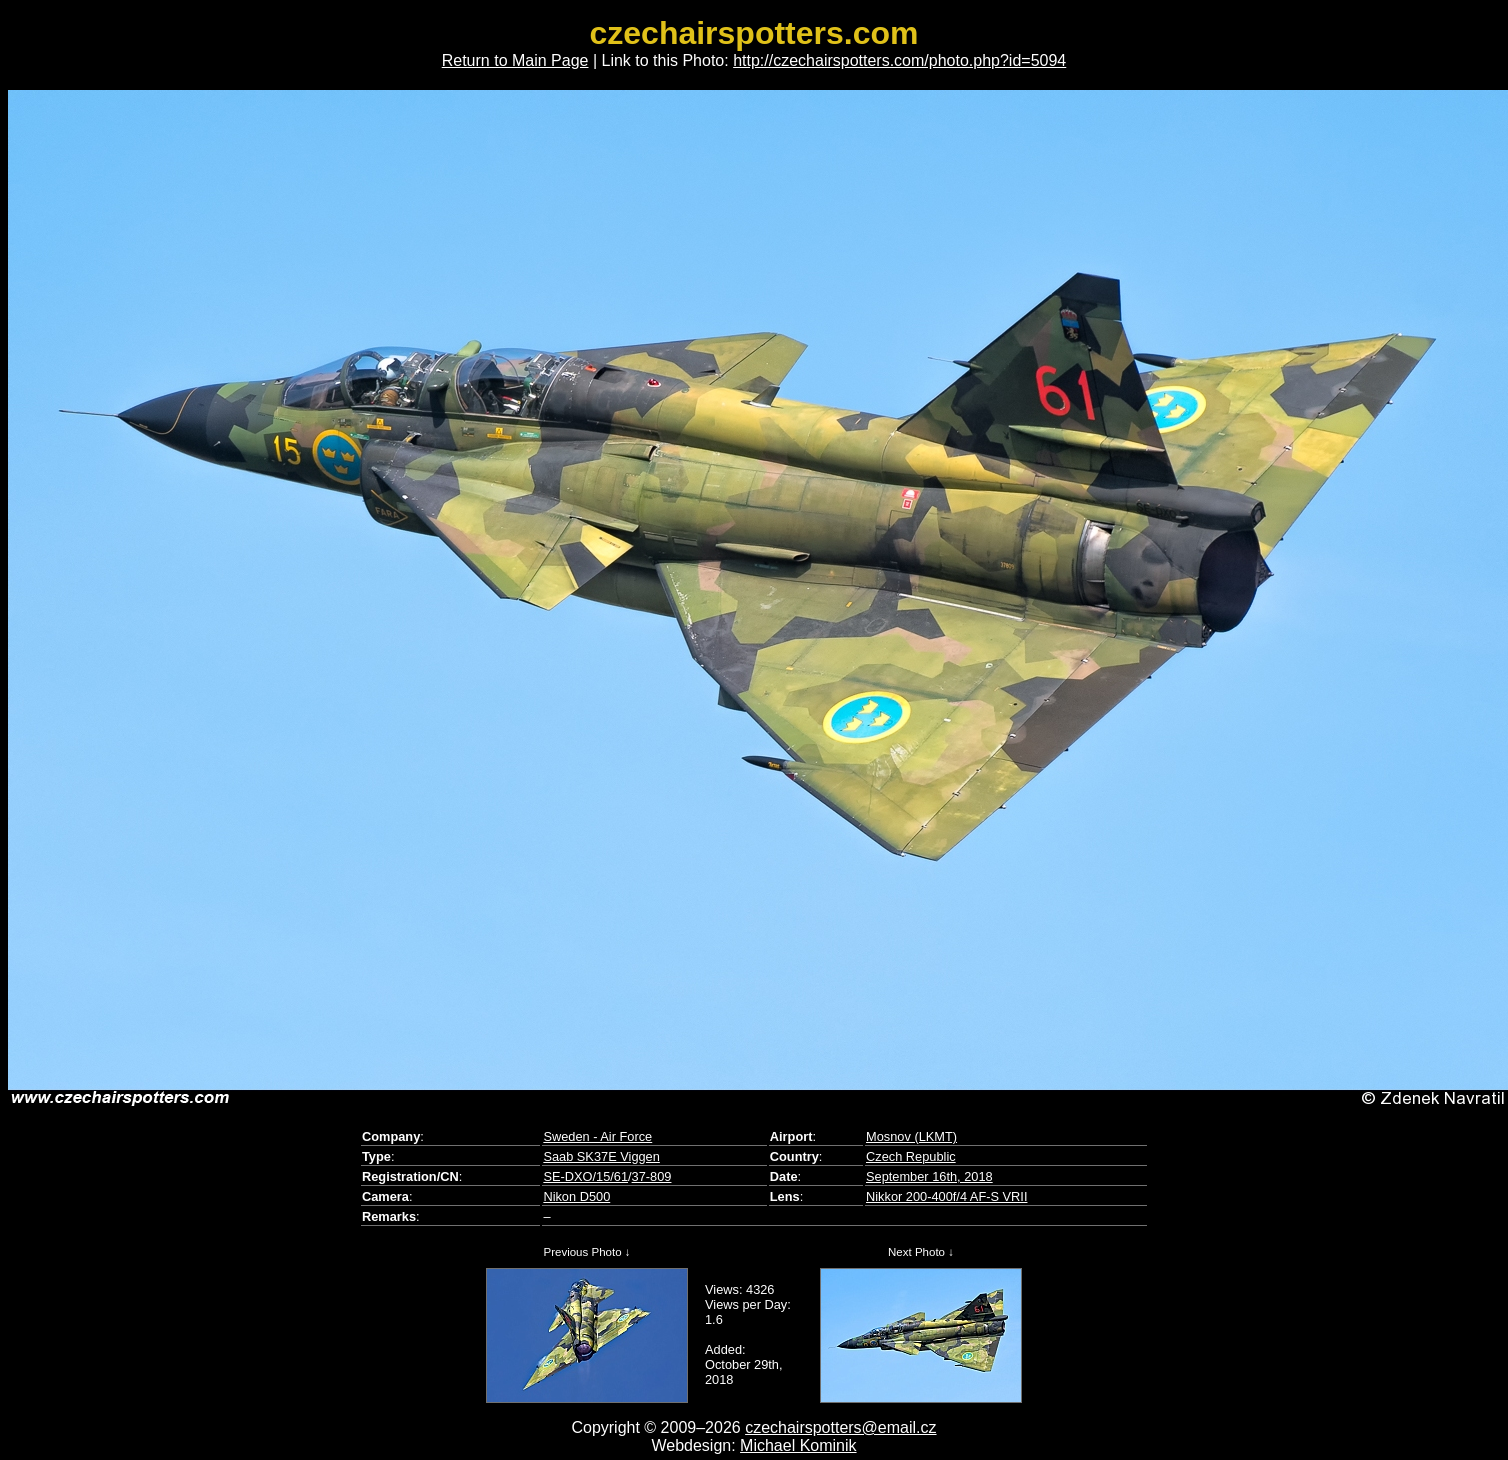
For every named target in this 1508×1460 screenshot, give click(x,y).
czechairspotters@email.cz (840, 1427)
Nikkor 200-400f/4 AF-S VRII (946, 1196)
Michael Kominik (798, 1445)
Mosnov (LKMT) (911, 1136)
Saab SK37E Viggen (601, 1156)
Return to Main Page (515, 60)
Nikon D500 (576, 1196)
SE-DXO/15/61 (585, 1176)
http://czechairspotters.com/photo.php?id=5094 (899, 60)
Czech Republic (911, 1156)
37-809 (652, 1176)
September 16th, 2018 (929, 1176)
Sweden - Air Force (597, 1136)
